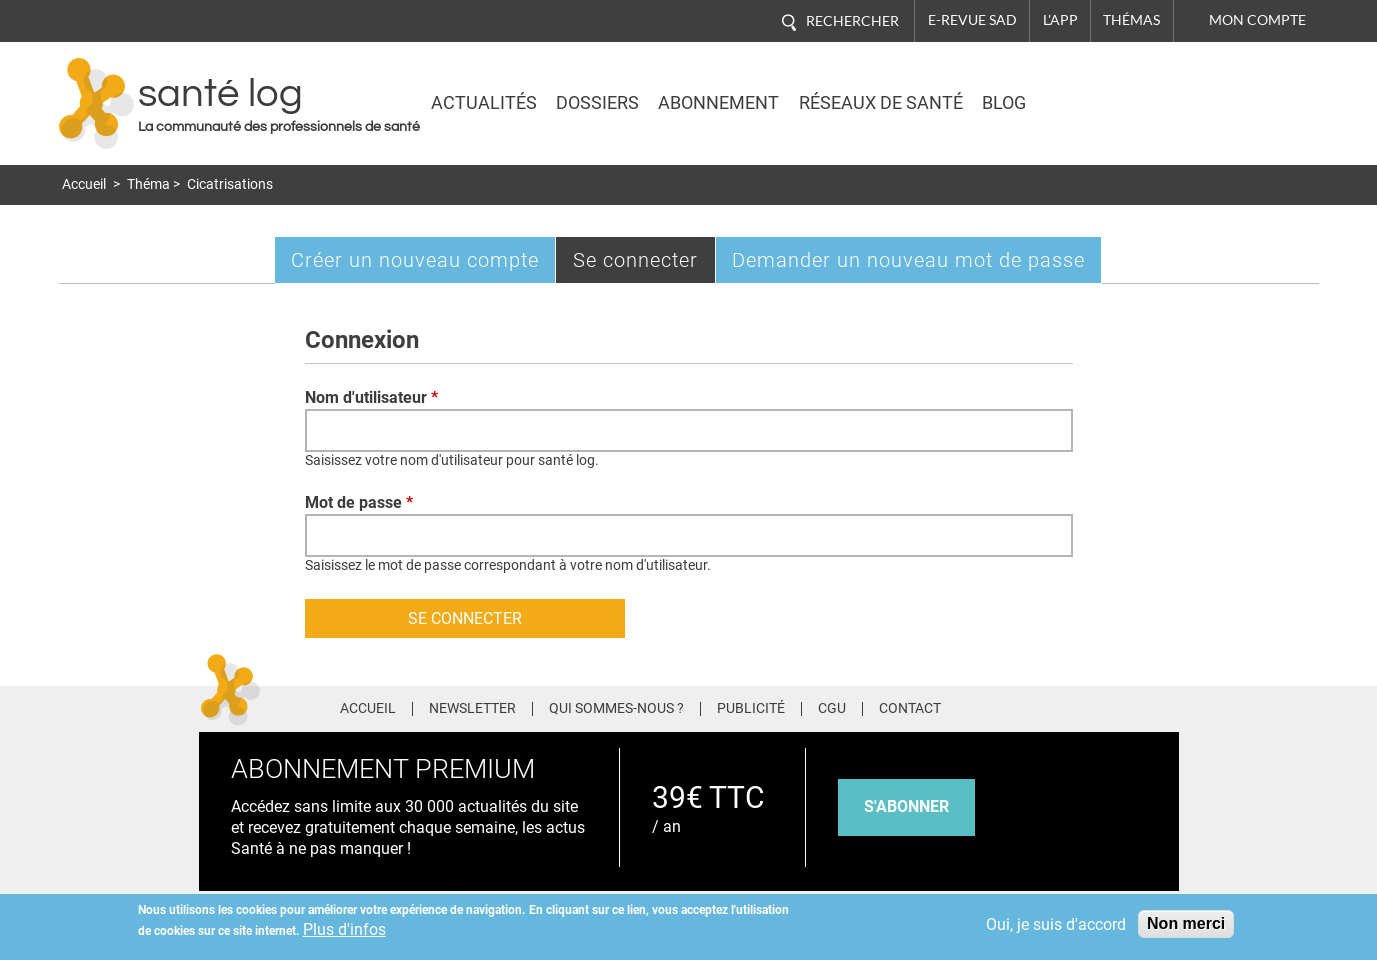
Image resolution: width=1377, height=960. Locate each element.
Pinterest (1090, 705)
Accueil (84, 184)
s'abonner (906, 806)
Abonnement (718, 103)
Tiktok (1128, 705)
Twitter (1053, 705)
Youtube (1166, 705)
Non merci (1186, 923)
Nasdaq (1143, 89)
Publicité (751, 709)
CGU (832, 709)
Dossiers (597, 103)
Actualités (484, 103)
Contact (910, 709)
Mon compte (1257, 20)
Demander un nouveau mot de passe (908, 260)
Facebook (1016, 705)
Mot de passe (359, 502)
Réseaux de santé (881, 103)
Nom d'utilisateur (371, 397)
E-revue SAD (972, 20)
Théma (148, 184)
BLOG (1004, 103)
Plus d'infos (344, 929)
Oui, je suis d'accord (1056, 924)
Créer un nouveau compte (415, 260)
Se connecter (644, 264)
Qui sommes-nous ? (616, 709)
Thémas (1131, 20)
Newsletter (472, 709)
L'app (1060, 20)
